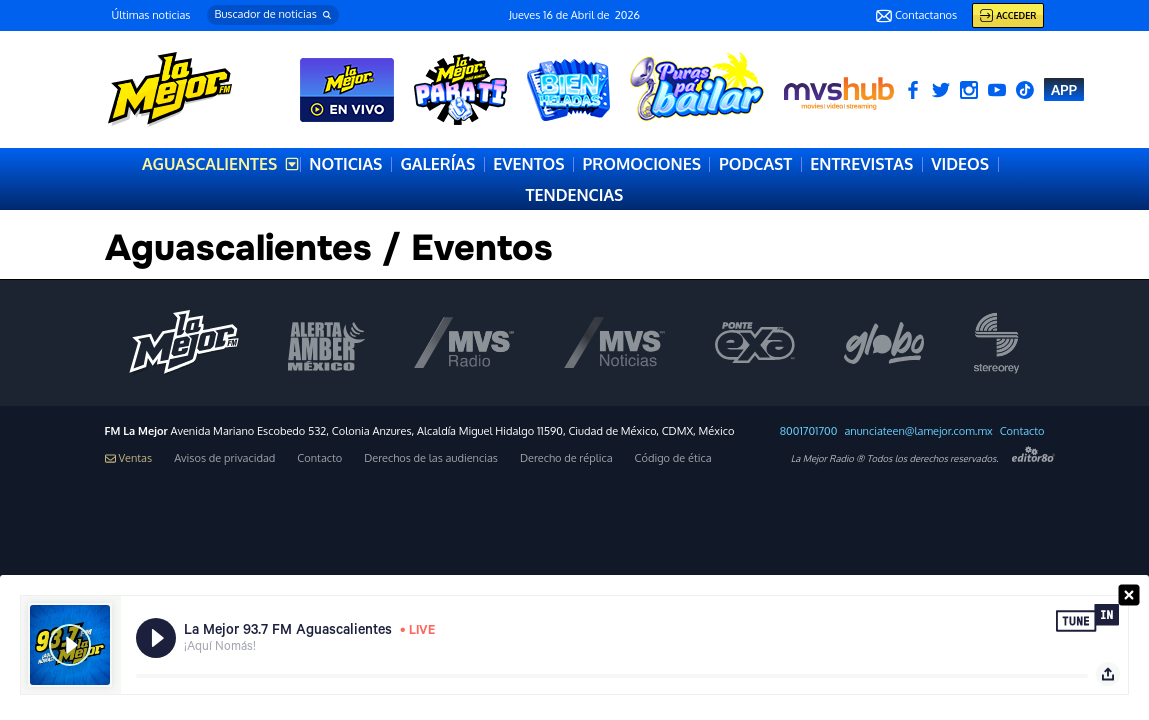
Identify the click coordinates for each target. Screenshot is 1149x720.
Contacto (1022, 431)
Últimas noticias (151, 15)
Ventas (129, 458)
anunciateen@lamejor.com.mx (918, 431)
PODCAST (755, 164)
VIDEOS (960, 164)
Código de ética (673, 458)
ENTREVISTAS (861, 164)
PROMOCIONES (642, 164)
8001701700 (809, 431)
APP (1064, 89)
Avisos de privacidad (224, 458)
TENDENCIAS (575, 195)
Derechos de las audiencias (431, 458)
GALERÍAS (437, 164)
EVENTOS (528, 164)
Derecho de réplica (566, 458)
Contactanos (916, 16)
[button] (273, 15)
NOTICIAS (345, 164)
